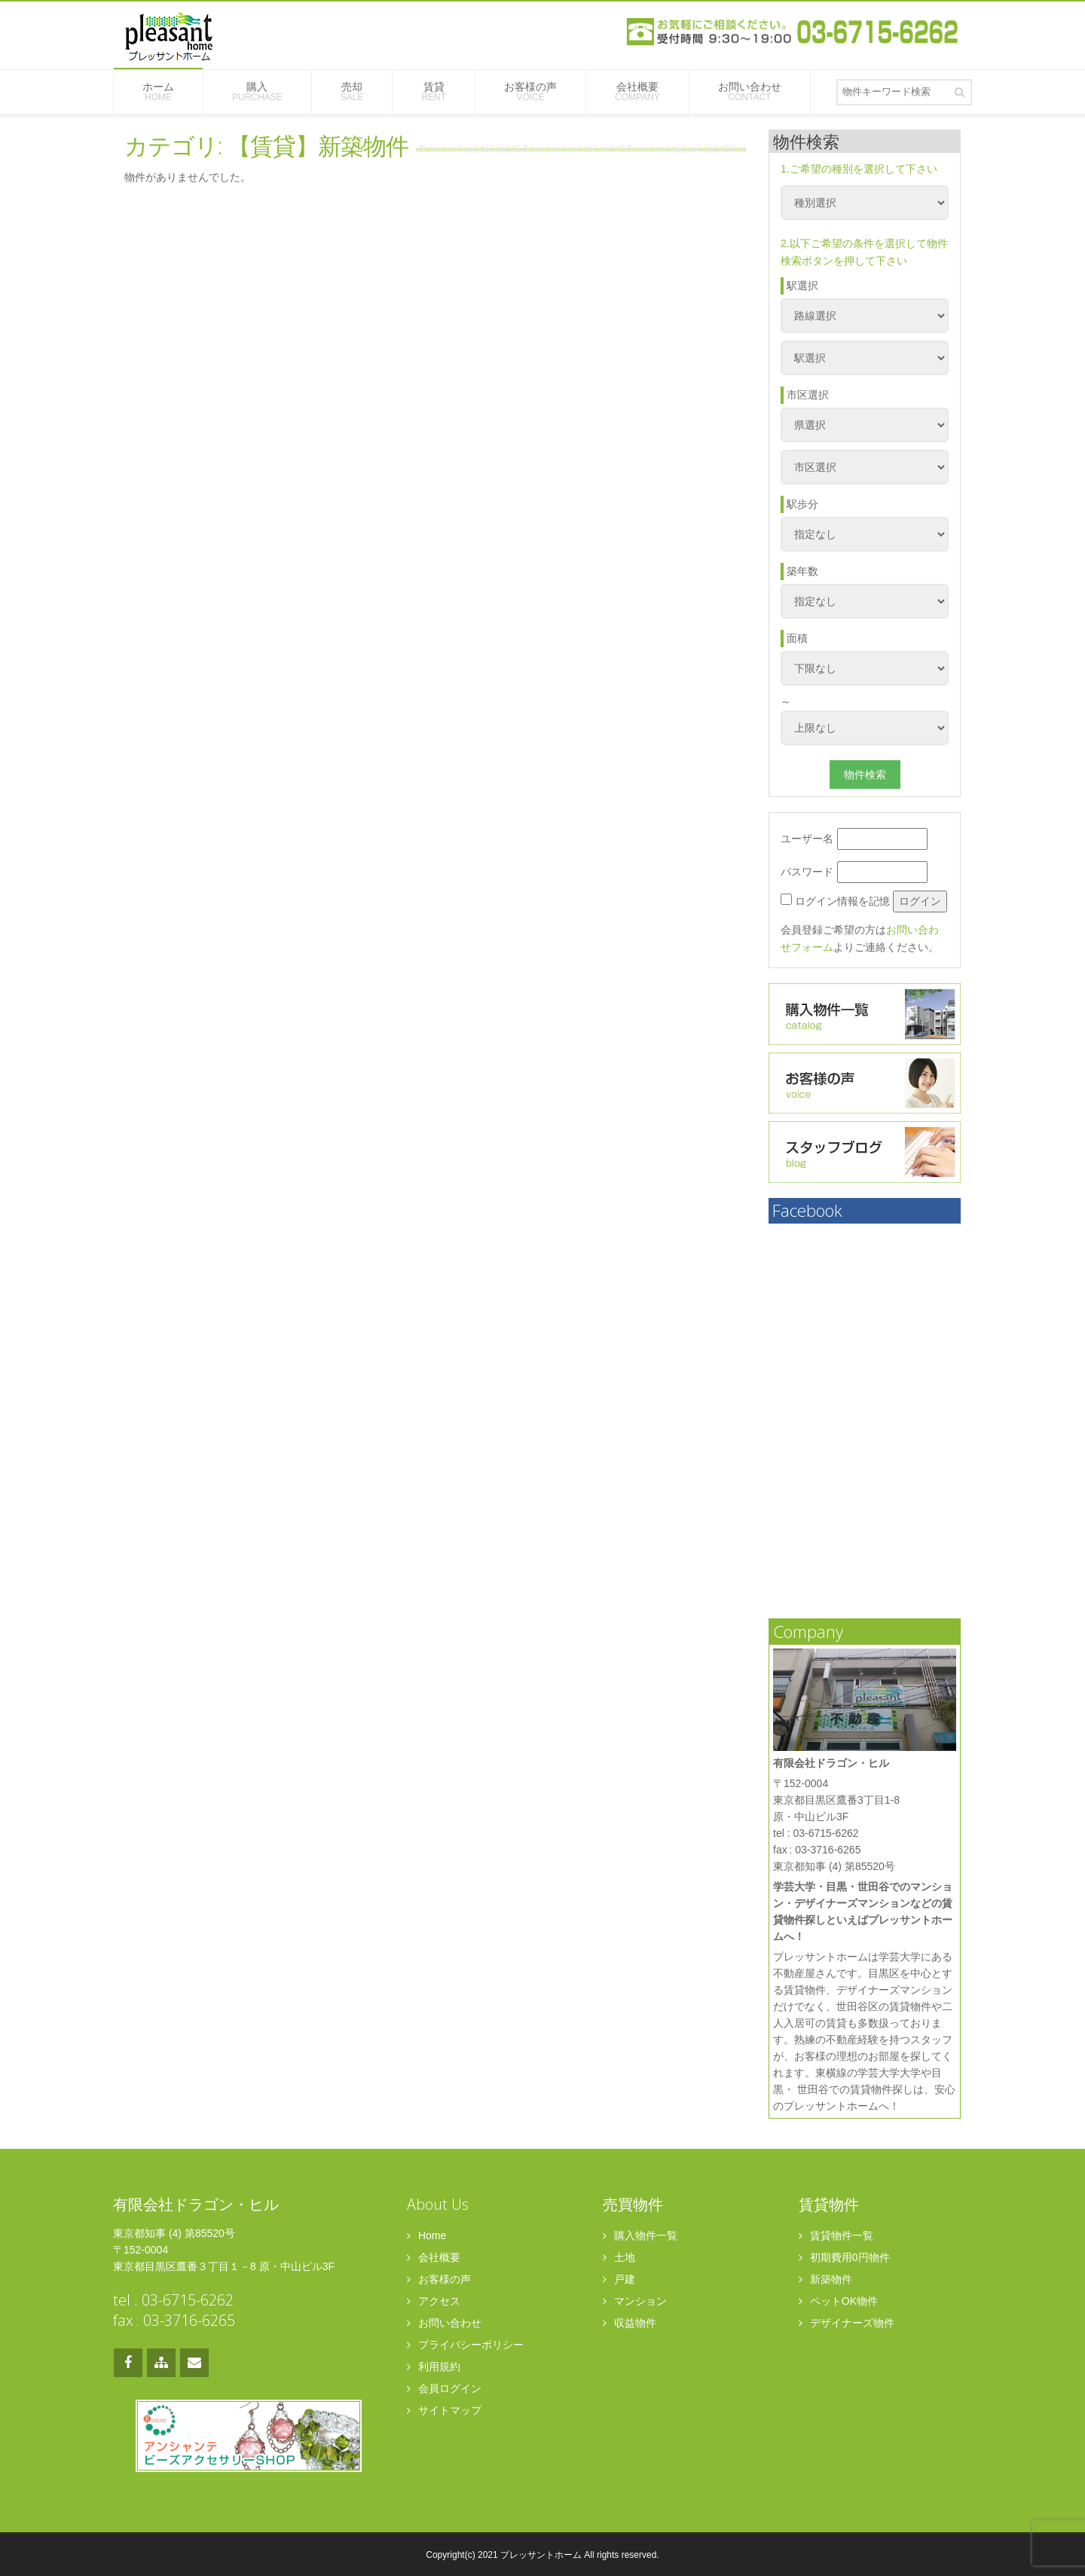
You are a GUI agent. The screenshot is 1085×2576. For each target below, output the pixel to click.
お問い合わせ (749, 91)
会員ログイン (444, 2388)
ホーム (158, 91)
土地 (619, 2257)
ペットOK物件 (838, 2301)
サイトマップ (444, 2410)
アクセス (433, 2301)
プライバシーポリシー (465, 2345)
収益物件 (629, 2323)
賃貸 (433, 91)
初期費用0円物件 (844, 2257)
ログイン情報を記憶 (835, 900)
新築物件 (825, 2279)
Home (426, 2235)
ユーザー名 (854, 839)
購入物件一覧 (640, 2235)
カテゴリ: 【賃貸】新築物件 (266, 145)
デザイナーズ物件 (846, 2323)
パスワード (854, 872)
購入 (257, 91)
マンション (635, 2301)
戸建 (619, 2279)
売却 (352, 91)
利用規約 (433, 2367)
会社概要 (637, 91)
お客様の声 (530, 91)
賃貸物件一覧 (836, 2235)
